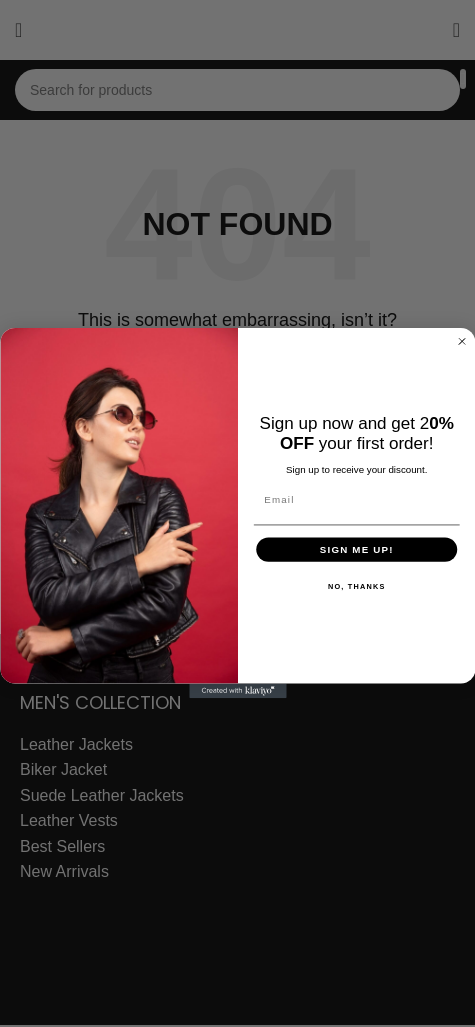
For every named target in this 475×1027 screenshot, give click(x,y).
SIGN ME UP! (356, 549)
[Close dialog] (461, 341)
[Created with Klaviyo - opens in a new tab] (237, 691)
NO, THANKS (356, 586)
